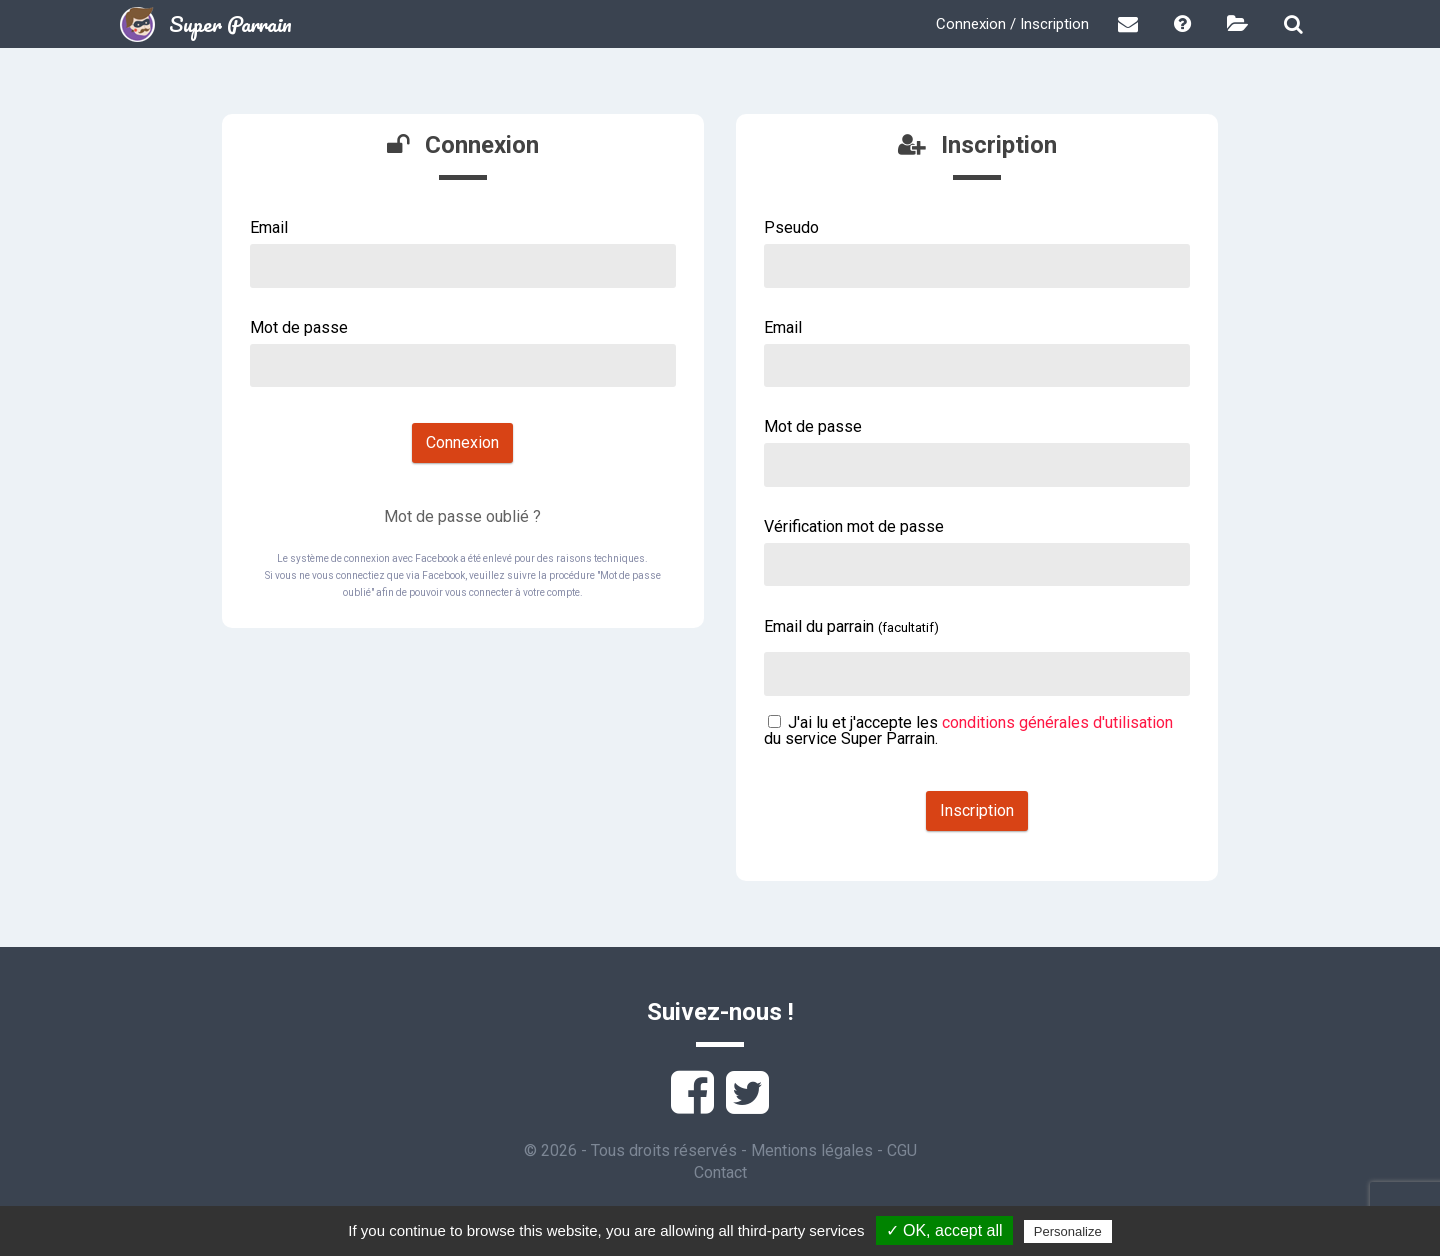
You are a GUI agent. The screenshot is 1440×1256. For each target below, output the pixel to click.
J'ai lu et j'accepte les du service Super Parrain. (968, 730)
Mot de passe (299, 327)
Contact (720, 1172)
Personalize (1068, 1231)
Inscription (977, 810)
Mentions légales (812, 1150)
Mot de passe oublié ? (462, 516)
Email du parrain (851, 626)
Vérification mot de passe (854, 526)
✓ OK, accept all (944, 1230)
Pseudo (791, 227)
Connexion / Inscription (1012, 24)
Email (269, 227)
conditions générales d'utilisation (1057, 722)
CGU (902, 1150)
